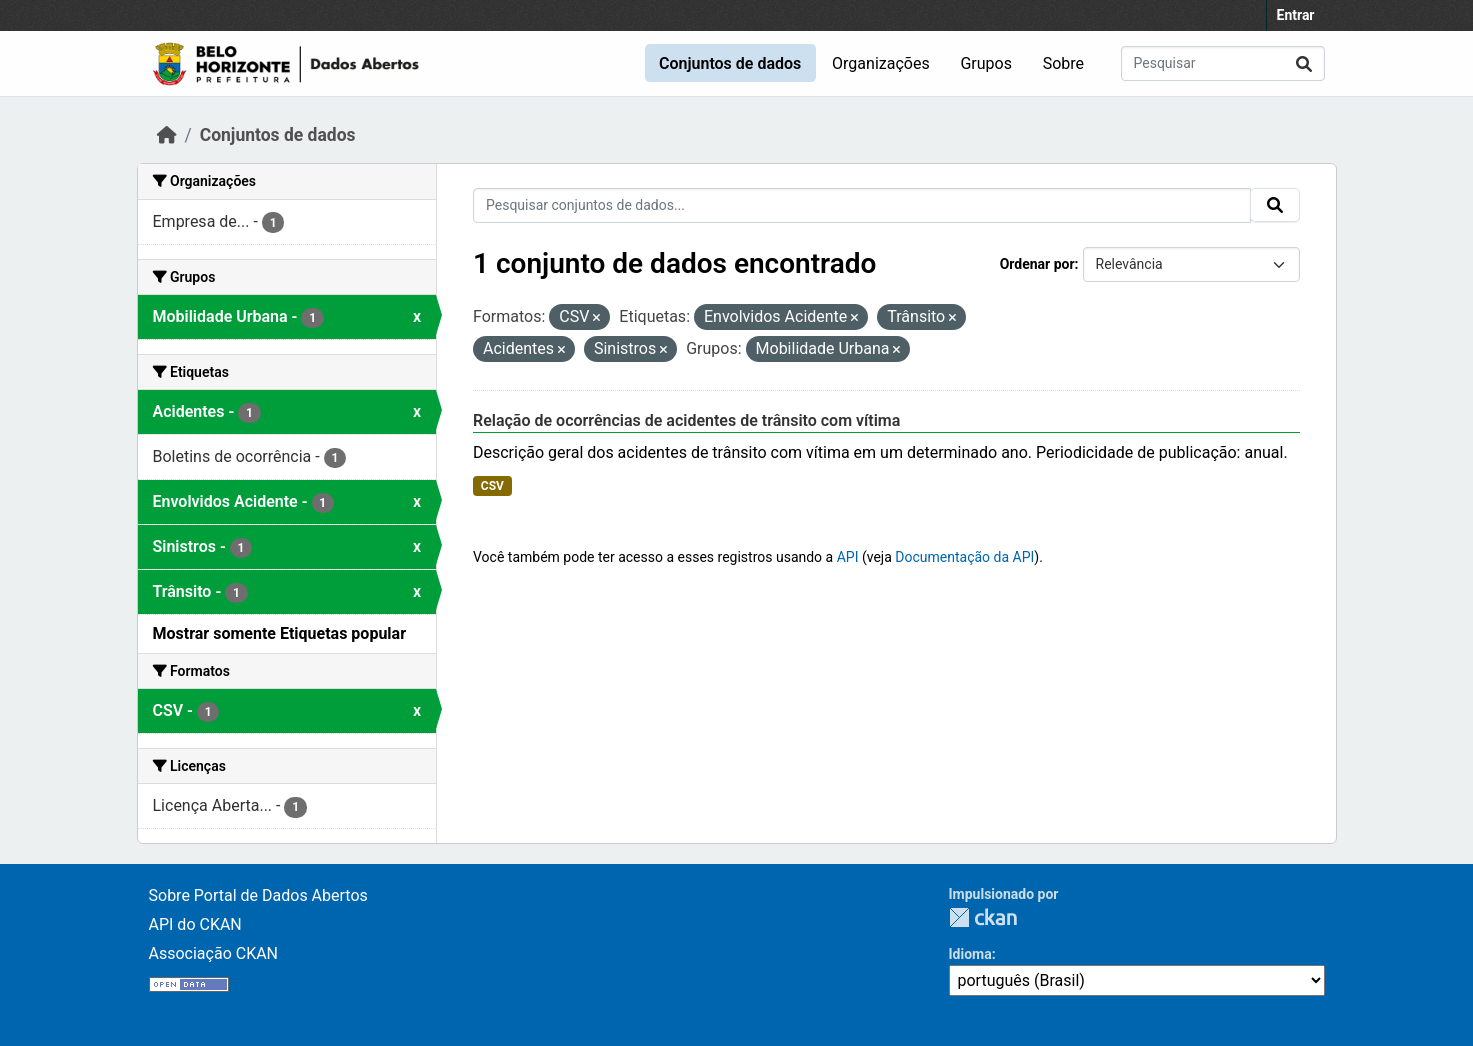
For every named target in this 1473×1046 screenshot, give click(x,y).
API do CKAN (195, 924)
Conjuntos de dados (730, 63)
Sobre (1063, 63)
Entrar (1296, 15)
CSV (492, 486)
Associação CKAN (214, 953)
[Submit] (1304, 63)
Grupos (986, 63)
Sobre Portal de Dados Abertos (258, 895)
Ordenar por (1037, 264)
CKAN (983, 917)
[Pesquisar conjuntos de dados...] (1223, 63)
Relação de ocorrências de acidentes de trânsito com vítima (686, 420)
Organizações (881, 63)
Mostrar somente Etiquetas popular (280, 633)
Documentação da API (964, 557)
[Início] (167, 135)
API (848, 557)
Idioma (970, 954)
